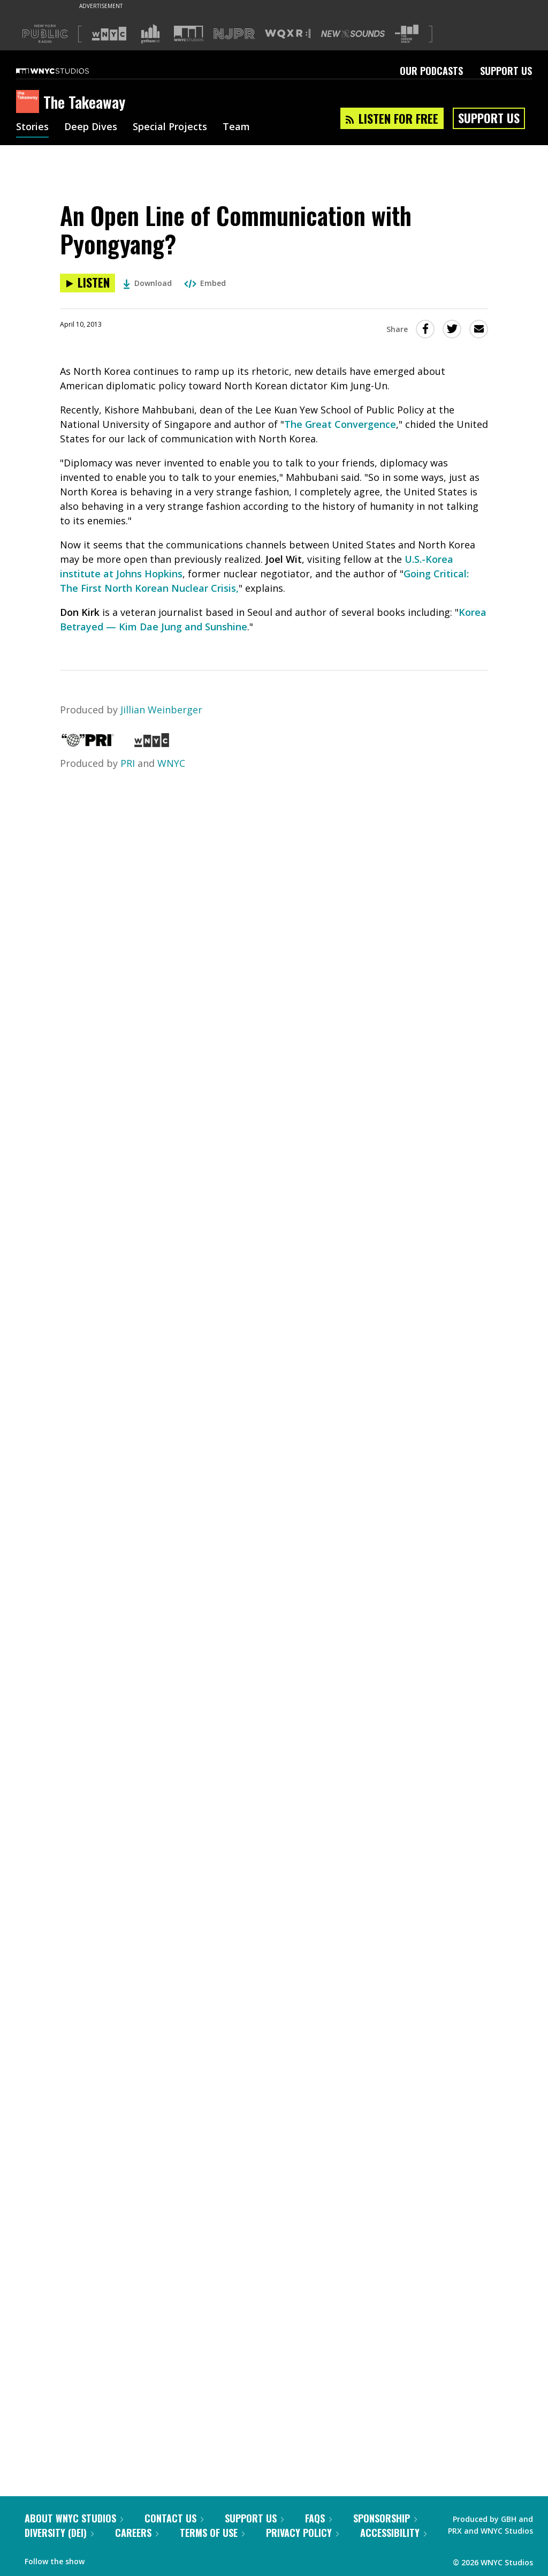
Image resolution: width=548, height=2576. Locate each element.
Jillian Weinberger (161, 709)
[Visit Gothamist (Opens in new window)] (150, 33)
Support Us (506, 71)
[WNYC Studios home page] (66, 71)
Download (147, 283)
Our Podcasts (431, 71)
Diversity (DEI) (59, 2533)
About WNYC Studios (74, 2518)
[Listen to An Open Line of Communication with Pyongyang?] (87, 283)
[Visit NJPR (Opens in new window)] (234, 34)
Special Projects (170, 127)
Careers (136, 2533)
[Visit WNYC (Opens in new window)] (109, 34)
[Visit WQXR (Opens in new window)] (287, 34)
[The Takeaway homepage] (29, 102)
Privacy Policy (302, 2533)
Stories (32, 127)
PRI (127, 763)
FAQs (318, 2518)
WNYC (171, 763)
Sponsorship (385, 2518)
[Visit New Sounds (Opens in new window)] (353, 33)
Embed (205, 283)
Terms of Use (212, 2533)
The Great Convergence (340, 424)
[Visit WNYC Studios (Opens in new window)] (188, 33)
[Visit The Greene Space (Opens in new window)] (406, 34)
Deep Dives (90, 127)
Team (236, 127)
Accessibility (393, 2533)
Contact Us (173, 2518)
